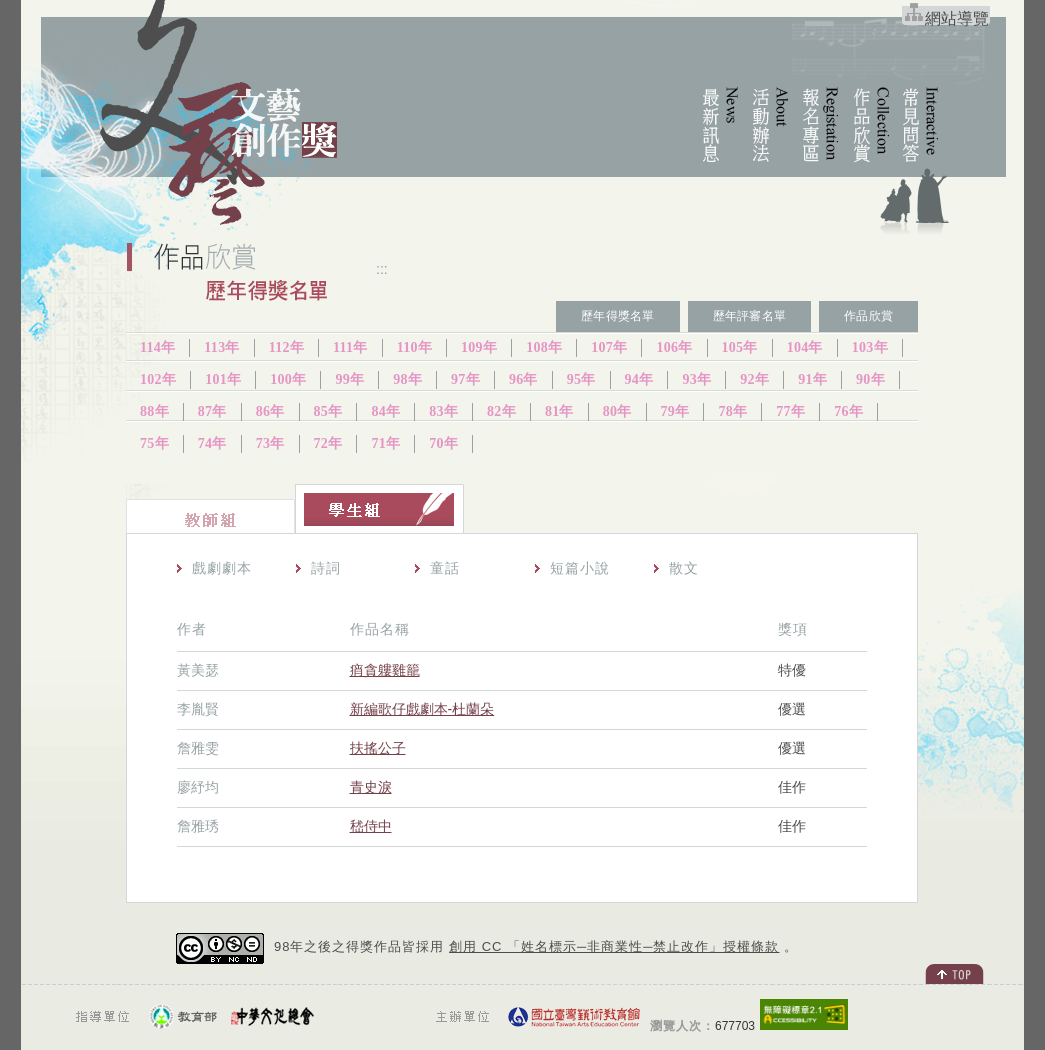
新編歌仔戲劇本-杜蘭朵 (422, 709)
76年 (848, 411)
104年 (805, 347)
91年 (812, 379)
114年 (157, 347)
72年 (328, 443)
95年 (581, 379)
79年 (675, 411)
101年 (223, 379)
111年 (350, 347)
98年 (407, 379)
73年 (270, 443)
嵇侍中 (371, 826)
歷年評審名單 (749, 316)
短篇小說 (580, 568)
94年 (639, 379)
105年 (740, 347)
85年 (328, 411)
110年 (414, 347)
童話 (445, 568)
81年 (559, 411)
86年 (270, 411)
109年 (479, 347)
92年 (754, 379)
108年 (544, 347)
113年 (221, 347)
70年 (443, 443)
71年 (385, 443)
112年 (286, 347)
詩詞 (326, 568)
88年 (154, 411)
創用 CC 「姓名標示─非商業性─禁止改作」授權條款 (614, 946)
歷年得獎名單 (617, 316)
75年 (154, 443)
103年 (870, 347)
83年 (443, 411)
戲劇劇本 (222, 568)
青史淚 (371, 787)
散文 (684, 568)
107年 (609, 347)
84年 (385, 411)
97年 (465, 379)
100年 (288, 379)
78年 (732, 411)
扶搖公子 (378, 748)
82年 (501, 411)
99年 (349, 379)
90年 (870, 379)
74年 (212, 443)
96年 (523, 379)
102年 (158, 379)
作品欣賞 (868, 316)
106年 (674, 347)
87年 (212, 411)
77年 (790, 411)
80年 (617, 411)
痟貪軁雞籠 (385, 670)
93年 (696, 379)
